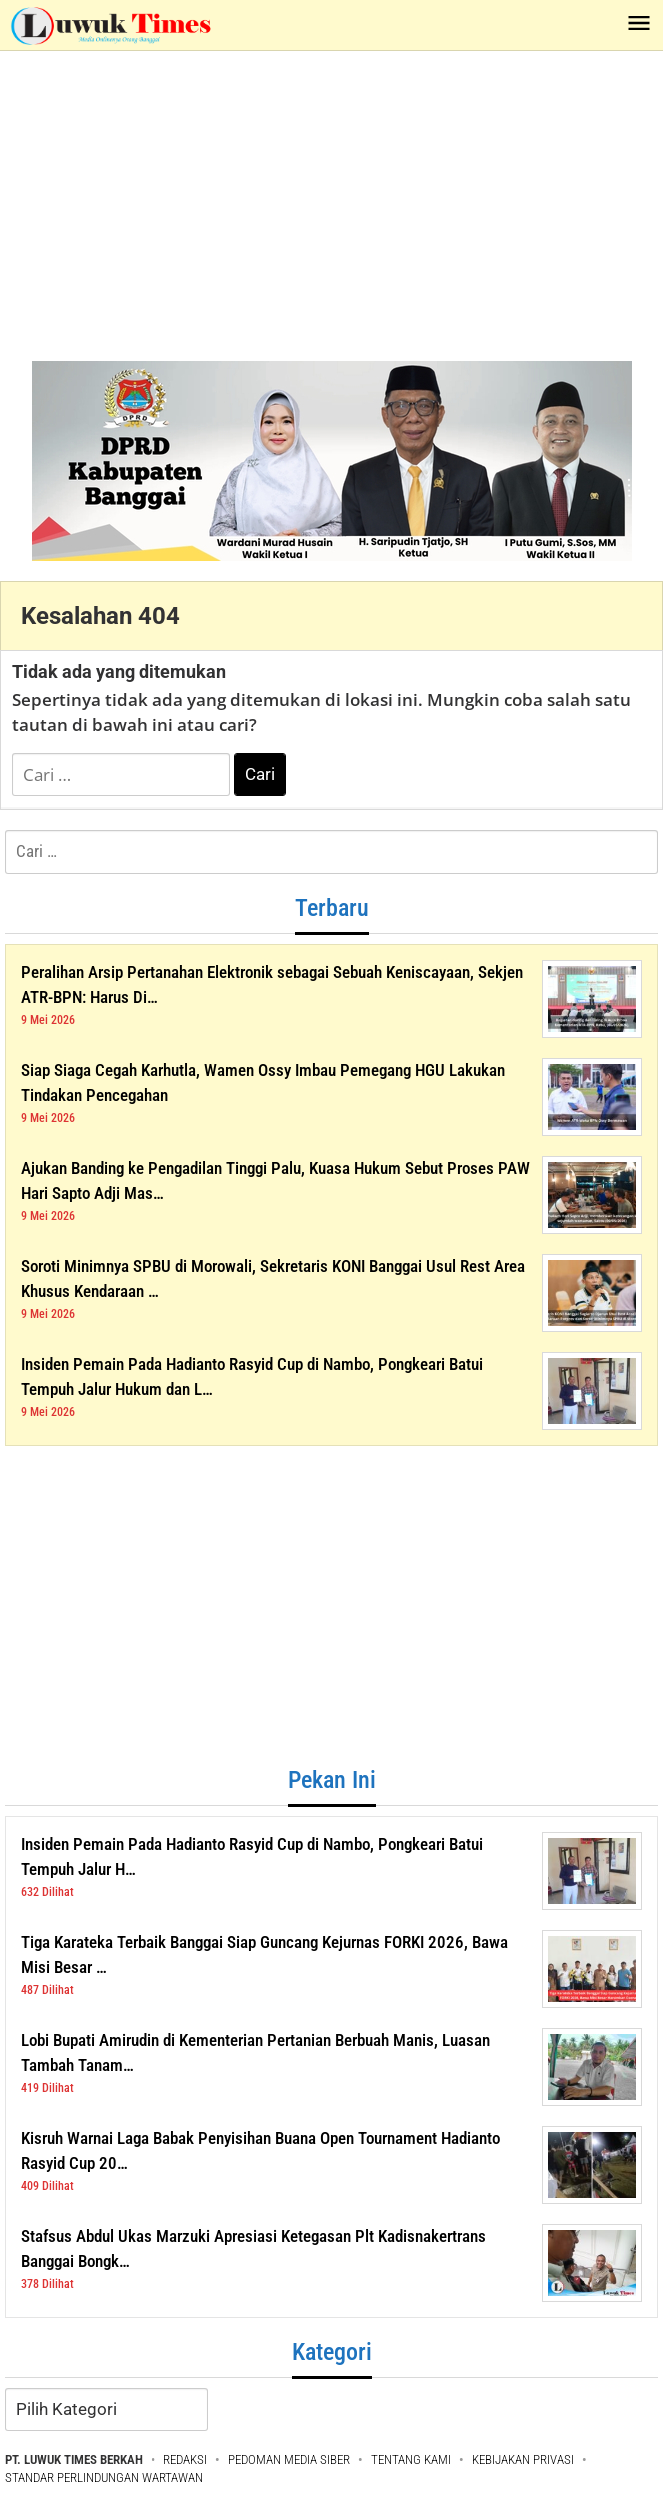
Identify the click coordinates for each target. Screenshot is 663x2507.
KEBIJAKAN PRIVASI (523, 2459)
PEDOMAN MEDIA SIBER (289, 2459)
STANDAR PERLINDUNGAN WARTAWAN (104, 2477)
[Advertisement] (331, 201)
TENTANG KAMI (411, 2459)
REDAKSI (185, 2459)
